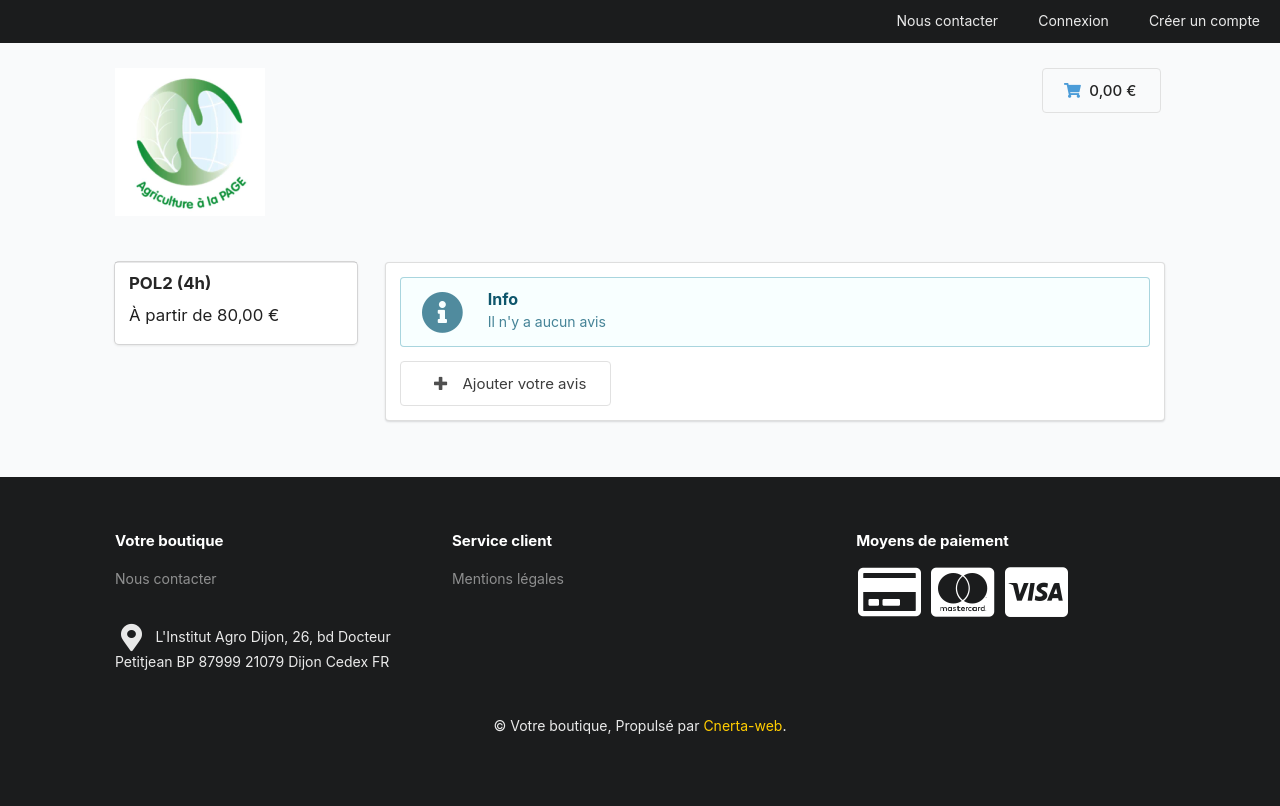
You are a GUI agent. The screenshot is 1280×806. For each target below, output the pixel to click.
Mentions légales (508, 578)
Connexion (1073, 20)
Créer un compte (1204, 20)
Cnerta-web (742, 725)
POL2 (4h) (170, 283)
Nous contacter (948, 20)
